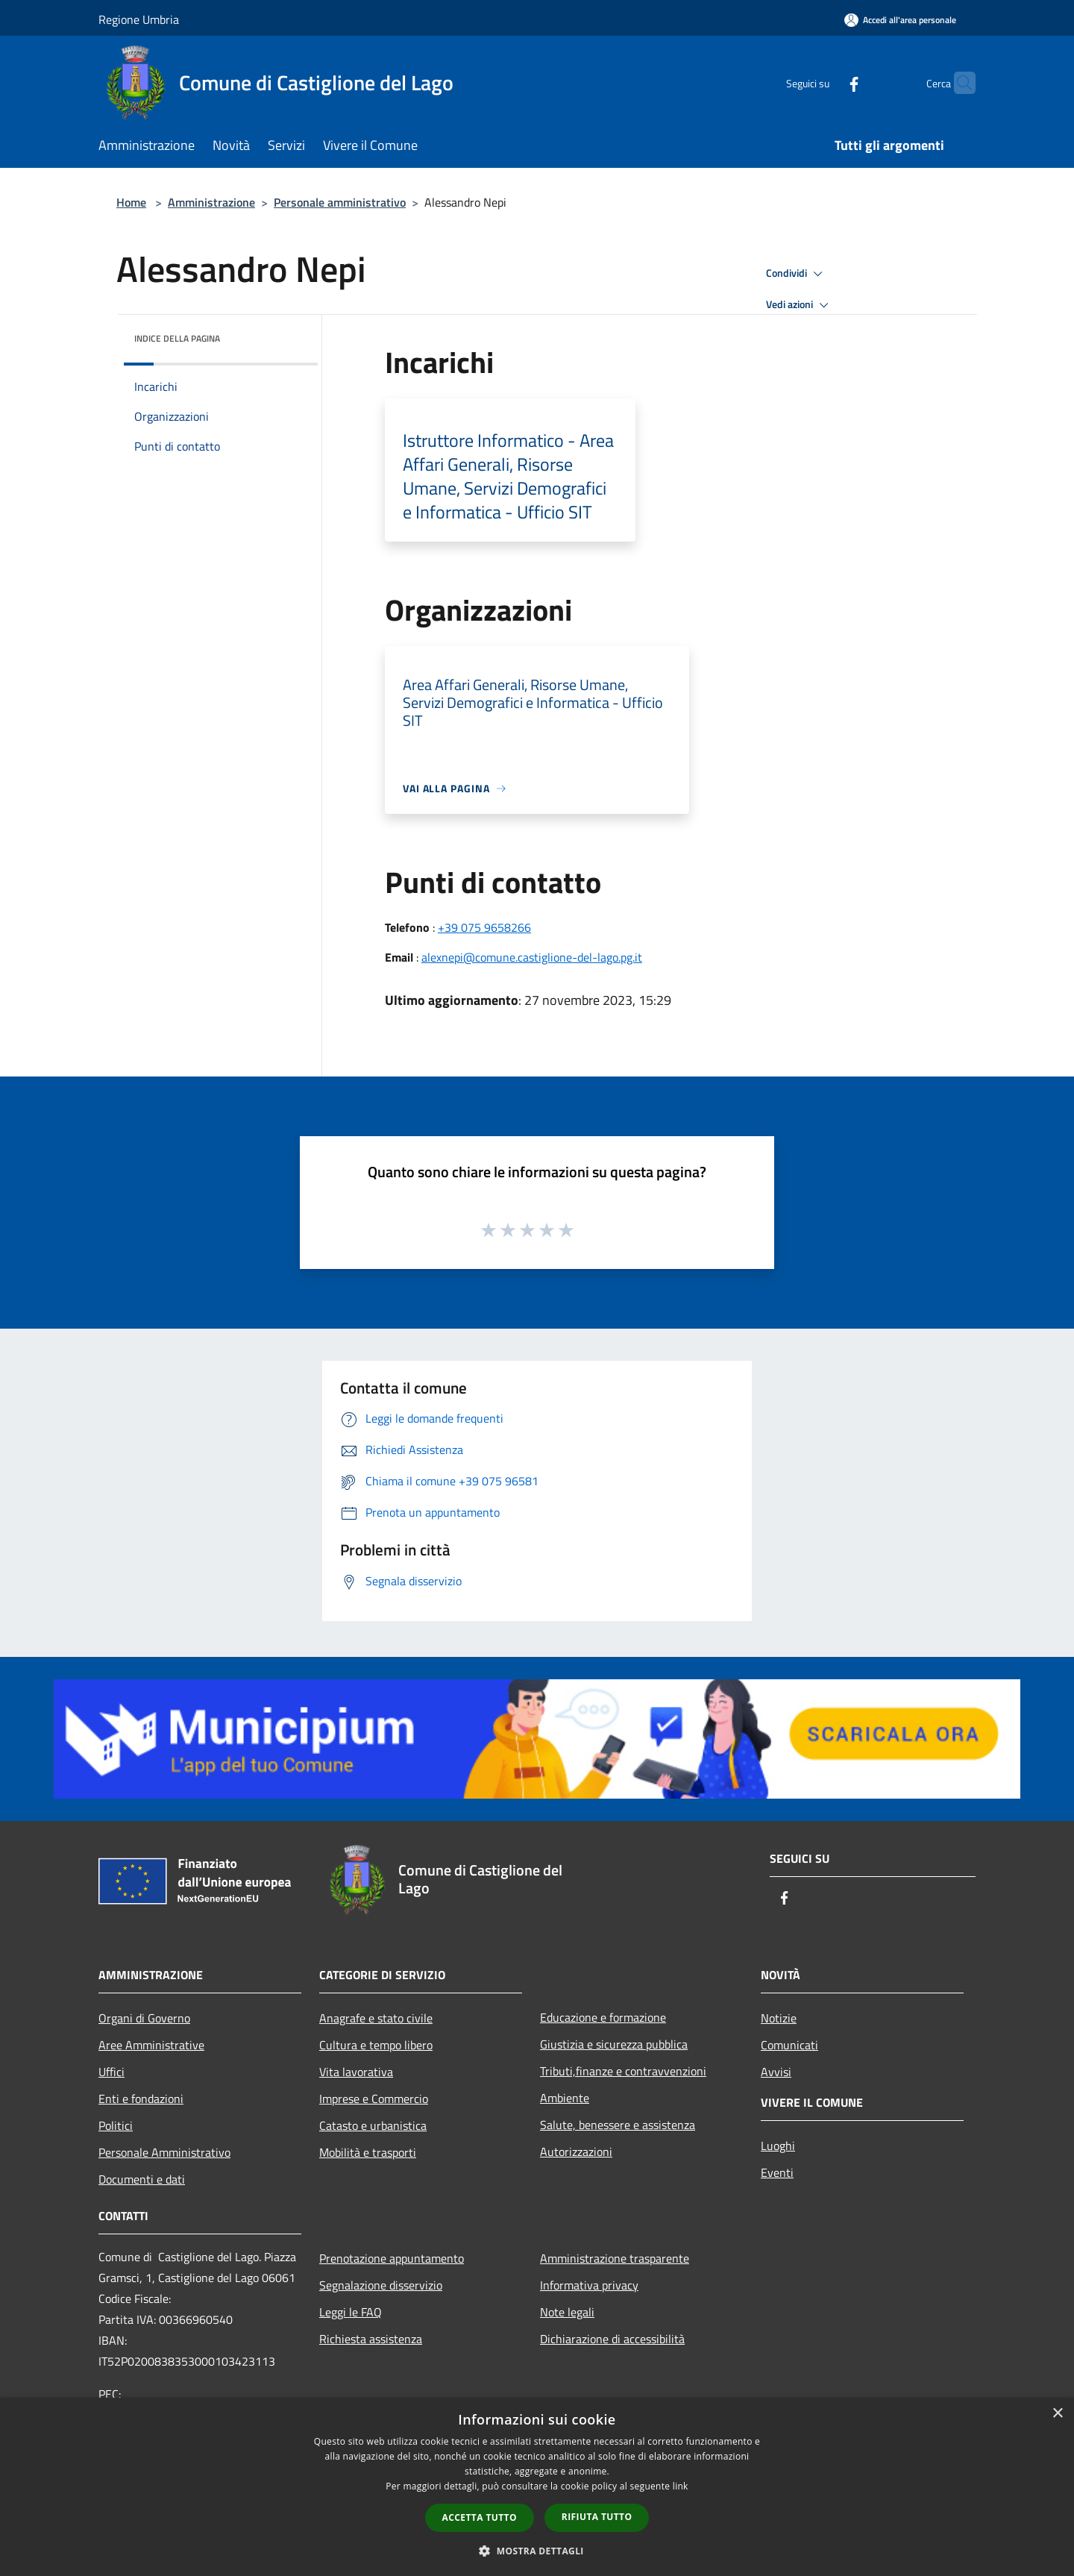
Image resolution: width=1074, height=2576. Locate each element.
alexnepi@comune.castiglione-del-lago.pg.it (531, 957)
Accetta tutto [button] (479, 2517)
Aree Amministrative (151, 2045)
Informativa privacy (589, 2285)
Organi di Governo (144, 2018)
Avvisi (776, 2072)
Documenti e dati (141, 2179)
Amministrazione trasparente (614, 2258)
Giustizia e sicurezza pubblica (614, 2044)
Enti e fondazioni (140, 2099)
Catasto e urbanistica (373, 2125)
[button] (537, 2550)
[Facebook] (825, 82)
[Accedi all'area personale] (900, 19)
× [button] (1057, 2413)
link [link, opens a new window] (680, 2486)
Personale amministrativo (340, 202)
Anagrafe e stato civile (376, 2018)
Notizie (779, 2018)
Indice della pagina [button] (177, 338)
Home (131, 202)
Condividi (796, 274)
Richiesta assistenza (370, 2339)
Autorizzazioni (576, 2151)
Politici (115, 2125)
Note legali (567, 2312)
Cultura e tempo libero (376, 2045)
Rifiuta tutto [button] (597, 2516)
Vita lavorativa (356, 2072)
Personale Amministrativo (164, 2152)
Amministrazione (211, 202)
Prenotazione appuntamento (391, 2258)
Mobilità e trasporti (367, 2152)
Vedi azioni (799, 305)
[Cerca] (958, 83)
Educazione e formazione (603, 2017)
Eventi (777, 2172)
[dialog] (537, 2487)
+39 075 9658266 (484, 927)
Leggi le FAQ (350, 2312)
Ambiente (564, 2098)
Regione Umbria (138, 19)
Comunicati (789, 2045)
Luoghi (778, 2145)
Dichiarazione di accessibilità (612, 2339)
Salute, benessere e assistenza (617, 2125)
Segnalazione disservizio (380, 2285)
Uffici (111, 2072)
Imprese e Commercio (373, 2099)
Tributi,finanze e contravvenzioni (623, 2071)
